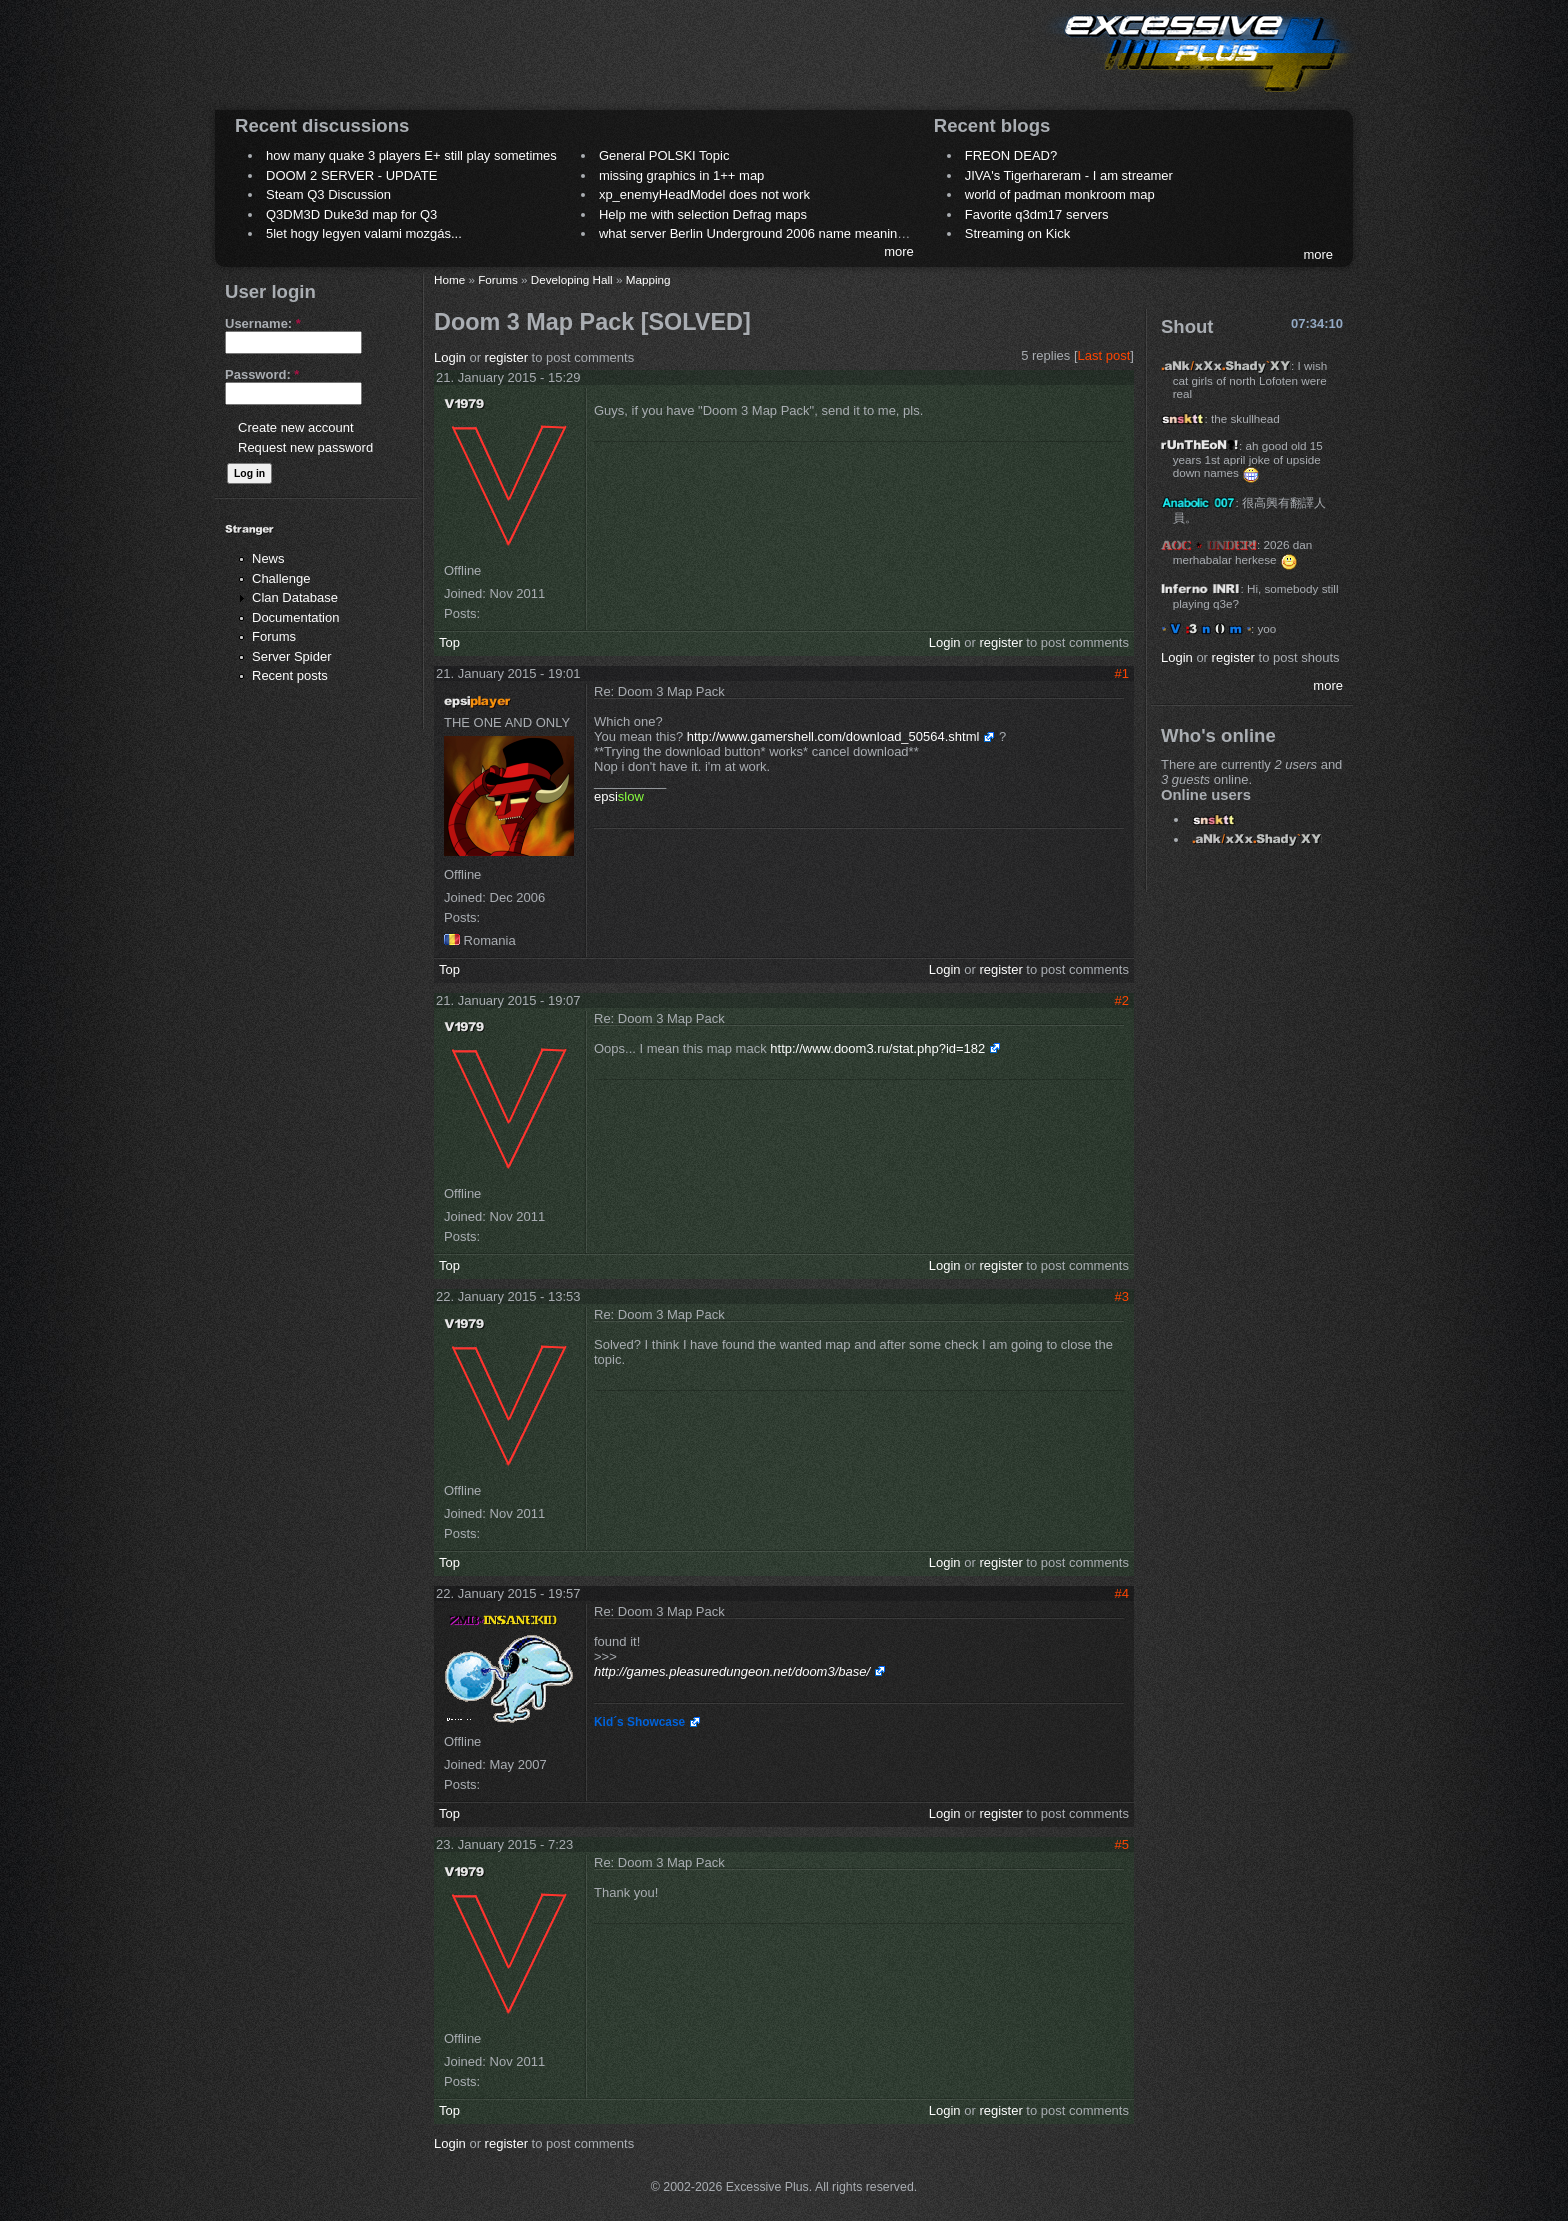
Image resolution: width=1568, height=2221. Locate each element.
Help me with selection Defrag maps (703, 214)
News (268, 558)
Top (449, 642)
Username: (263, 323)
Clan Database (295, 597)
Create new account (296, 427)
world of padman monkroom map (1060, 194)
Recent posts (290, 675)
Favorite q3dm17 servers (1037, 214)
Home (449, 279)
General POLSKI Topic (664, 155)
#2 (1122, 1000)
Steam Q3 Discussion (328, 194)
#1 (1122, 673)
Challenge (281, 578)
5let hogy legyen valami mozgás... (364, 233)
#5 (1122, 1844)
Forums (274, 636)
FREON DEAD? (1011, 155)
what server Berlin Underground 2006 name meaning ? (757, 233)
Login (450, 357)
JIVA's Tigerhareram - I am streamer (1069, 175)
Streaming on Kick (1018, 233)
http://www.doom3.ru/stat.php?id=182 (877, 1048)
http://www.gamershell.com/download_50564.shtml (833, 736)
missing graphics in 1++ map (681, 175)
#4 (1122, 1593)
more (899, 251)
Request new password (305, 447)
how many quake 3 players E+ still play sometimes (411, 155)
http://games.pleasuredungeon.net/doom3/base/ (732, 1671)
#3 (1122, 1296)
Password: (262, 374)
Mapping (648, 279)
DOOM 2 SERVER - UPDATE (351, 175)
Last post (1104, 355)
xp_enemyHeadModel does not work (704, 194)
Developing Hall (572, 279)
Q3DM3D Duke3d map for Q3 (351, 214)
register (506, 357)
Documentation (295, 617)
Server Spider (291, 656)
